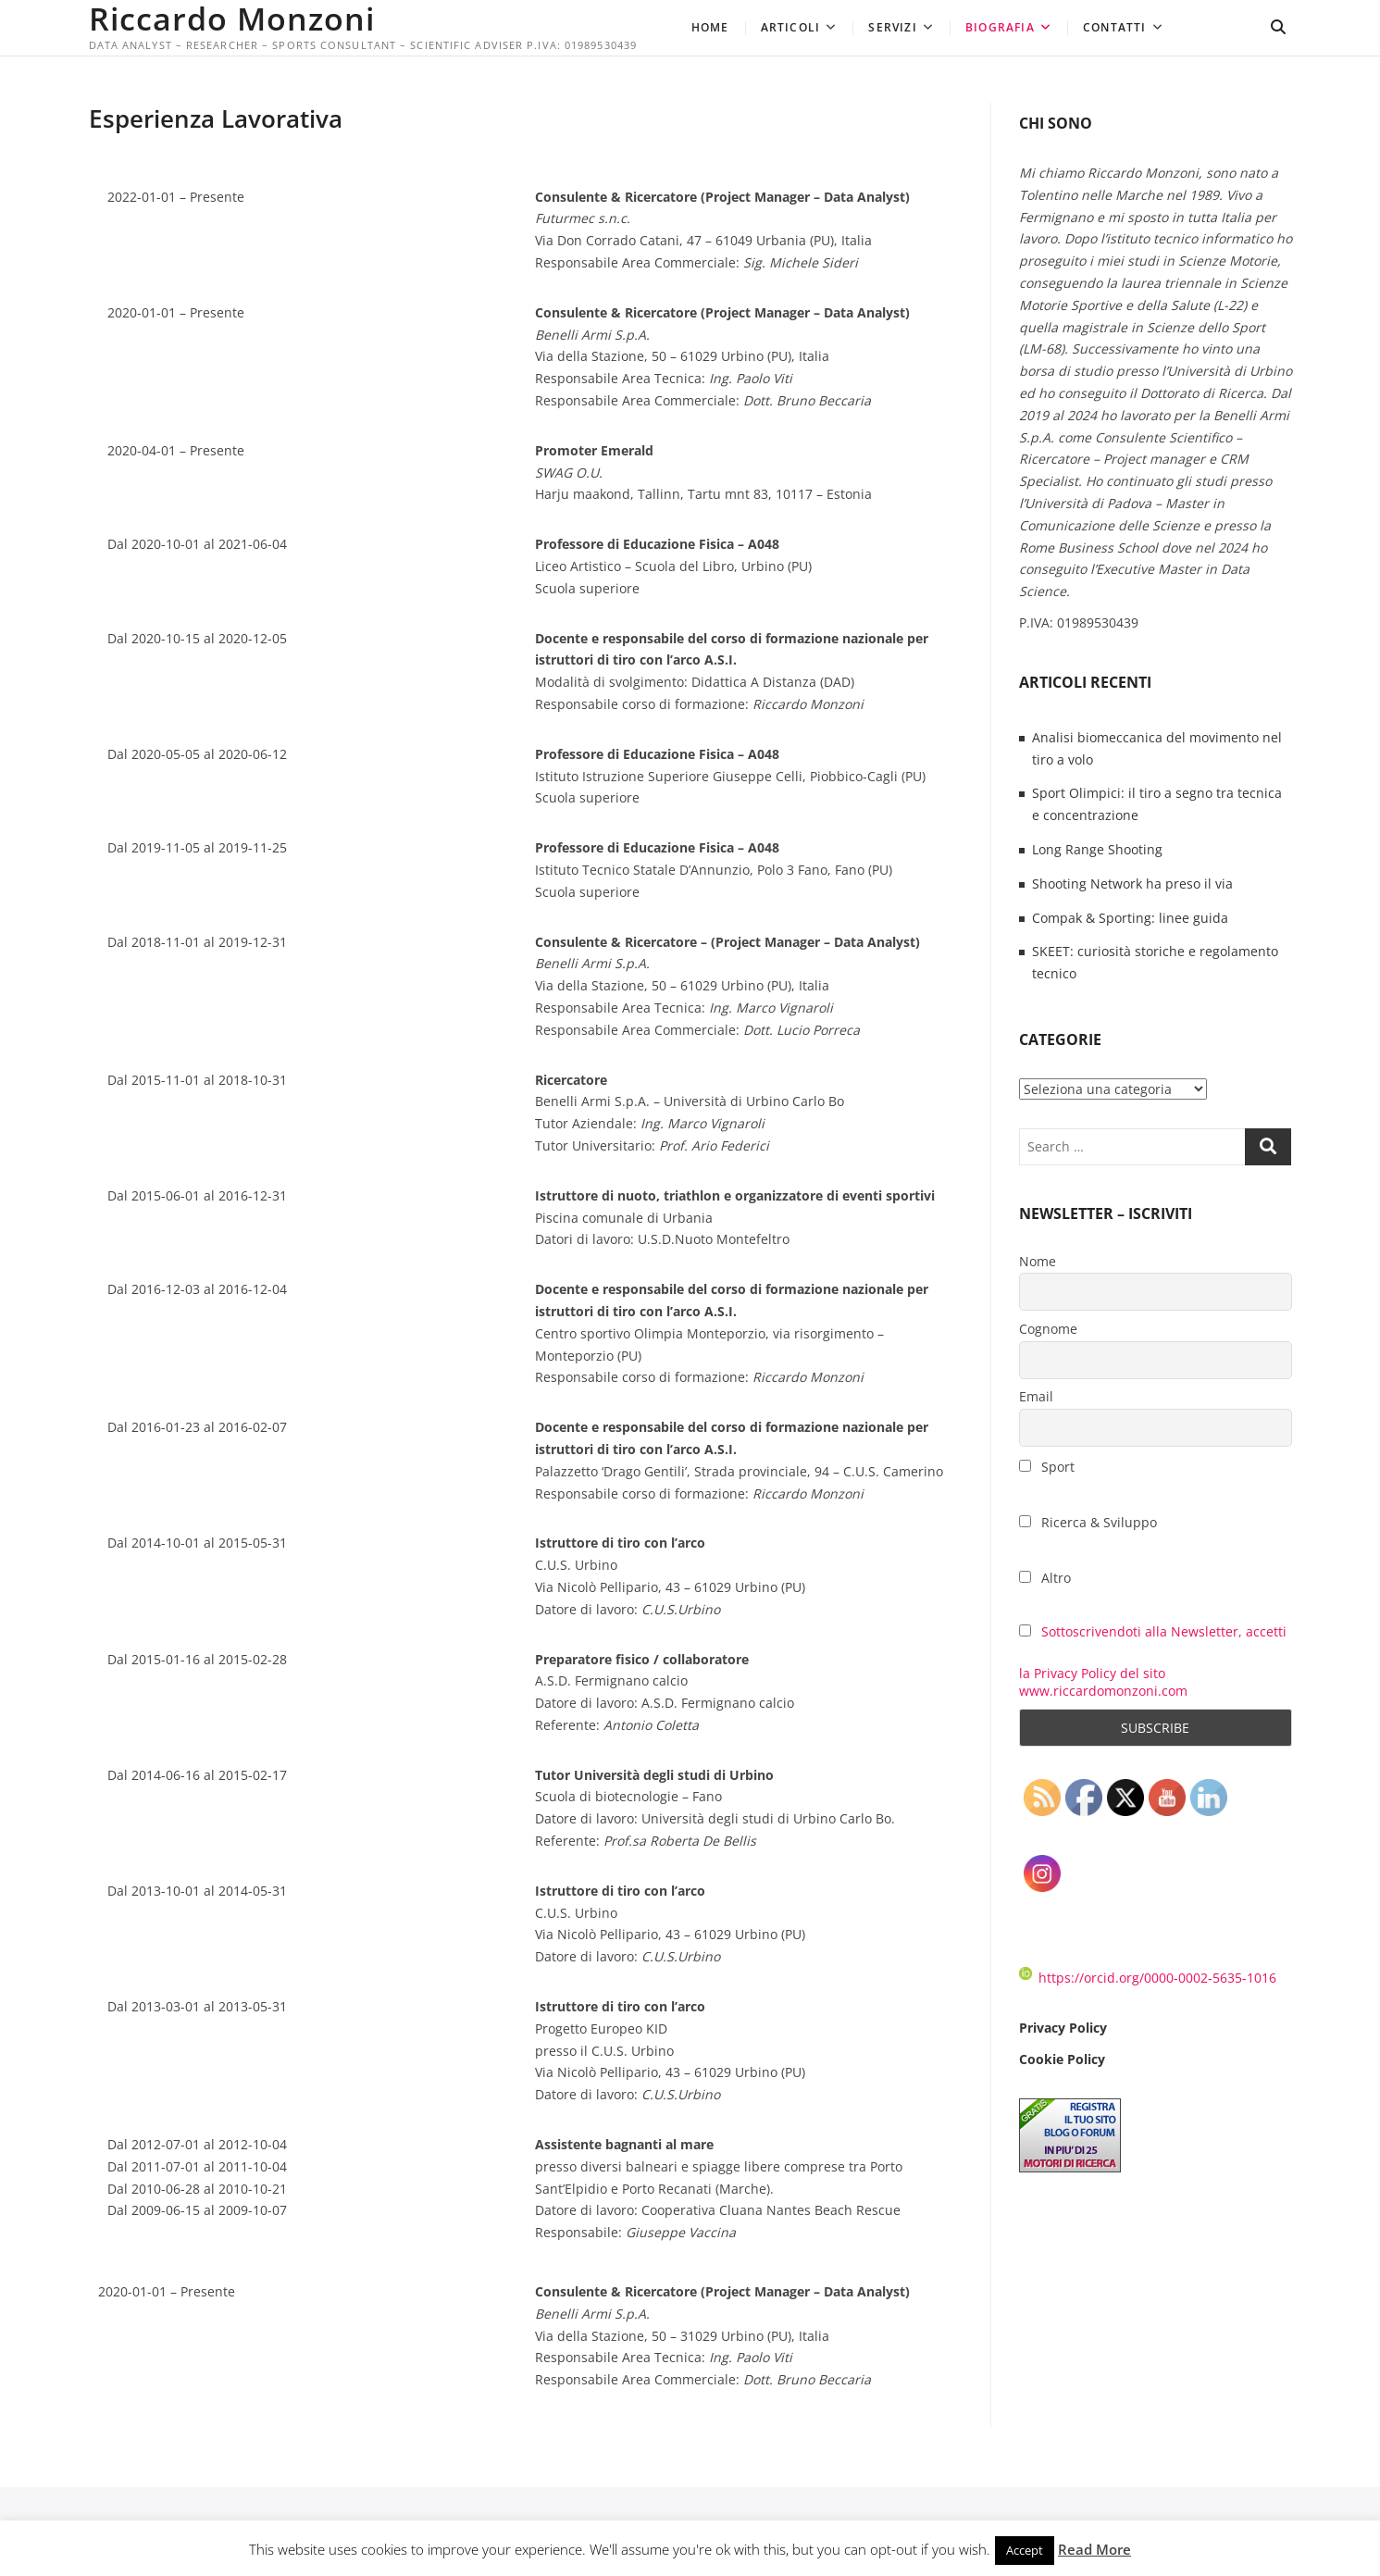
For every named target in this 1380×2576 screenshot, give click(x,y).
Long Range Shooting (1097, 849)
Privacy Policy (1063, 2027)
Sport (1047, 1466)
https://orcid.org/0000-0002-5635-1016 (1147, 1977)
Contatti (1115, 27)
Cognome (1048, 1329)
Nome (1037, 1261)
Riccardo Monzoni (232, 18)
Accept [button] (1024, 2550)
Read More (1094, 2549)
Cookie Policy (1062, 2059)
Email (1036, 1396)
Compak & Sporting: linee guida (1130, 918)
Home (710, 27)
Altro (1045, 1578)
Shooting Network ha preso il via (1132, 883)
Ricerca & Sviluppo (1088, 1522)
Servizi (892, 27)
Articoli (791, 27)
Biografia (1000, 27)
